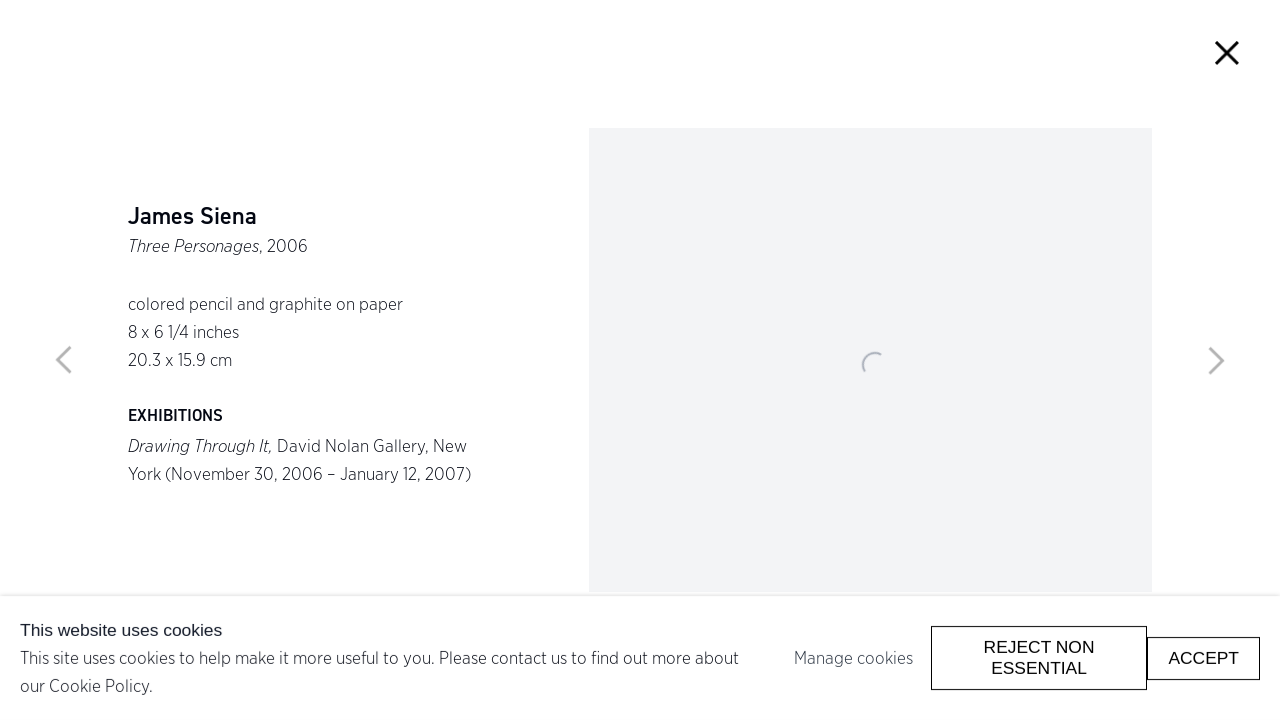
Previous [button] (64, 360)
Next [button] (1216, 360)
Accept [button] (1203, 657)
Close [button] (1227, 52)
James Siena (192, 217)
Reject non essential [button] (1039, 657)
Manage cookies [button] (853, 657)
